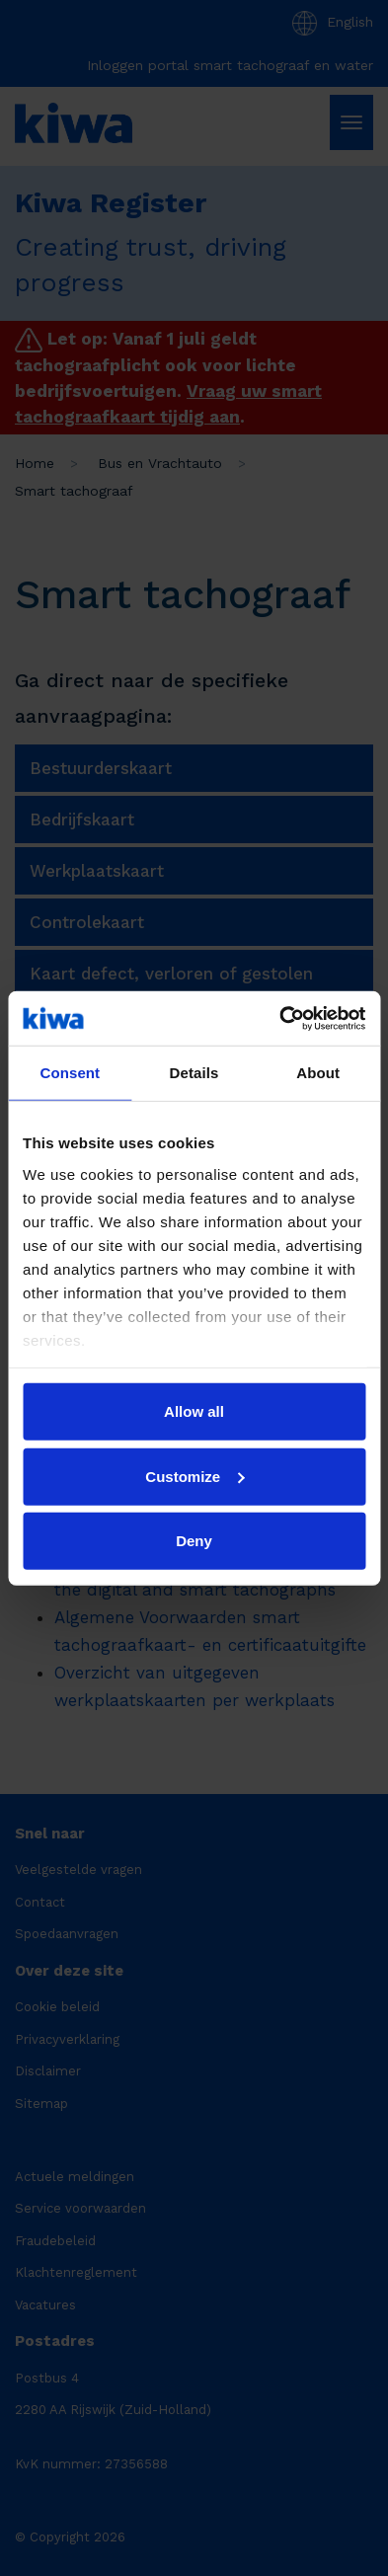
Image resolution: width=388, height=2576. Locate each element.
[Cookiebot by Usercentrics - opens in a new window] (279, 1018)
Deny (194, 1540)
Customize (194, 1475)
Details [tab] (194, 1072)
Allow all (194, 1411)
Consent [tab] (69, 1072)
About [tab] (318, 1072)
